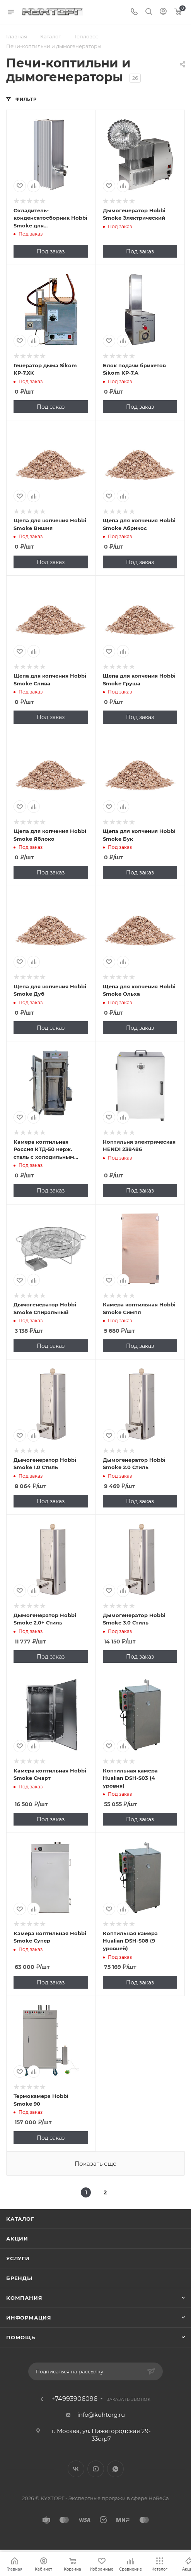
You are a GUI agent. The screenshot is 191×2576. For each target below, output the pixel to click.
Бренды (19, 2278)
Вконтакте (76, 2469)
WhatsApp (115, 2469)
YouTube (95, 2469)
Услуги (18, 2258)
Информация (28, 2317)
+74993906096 (74, 2399)
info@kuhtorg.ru (101, 2414)
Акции (17, 2238)
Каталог (20, 2219)
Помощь (20, 2337)
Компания (24, 2298)
